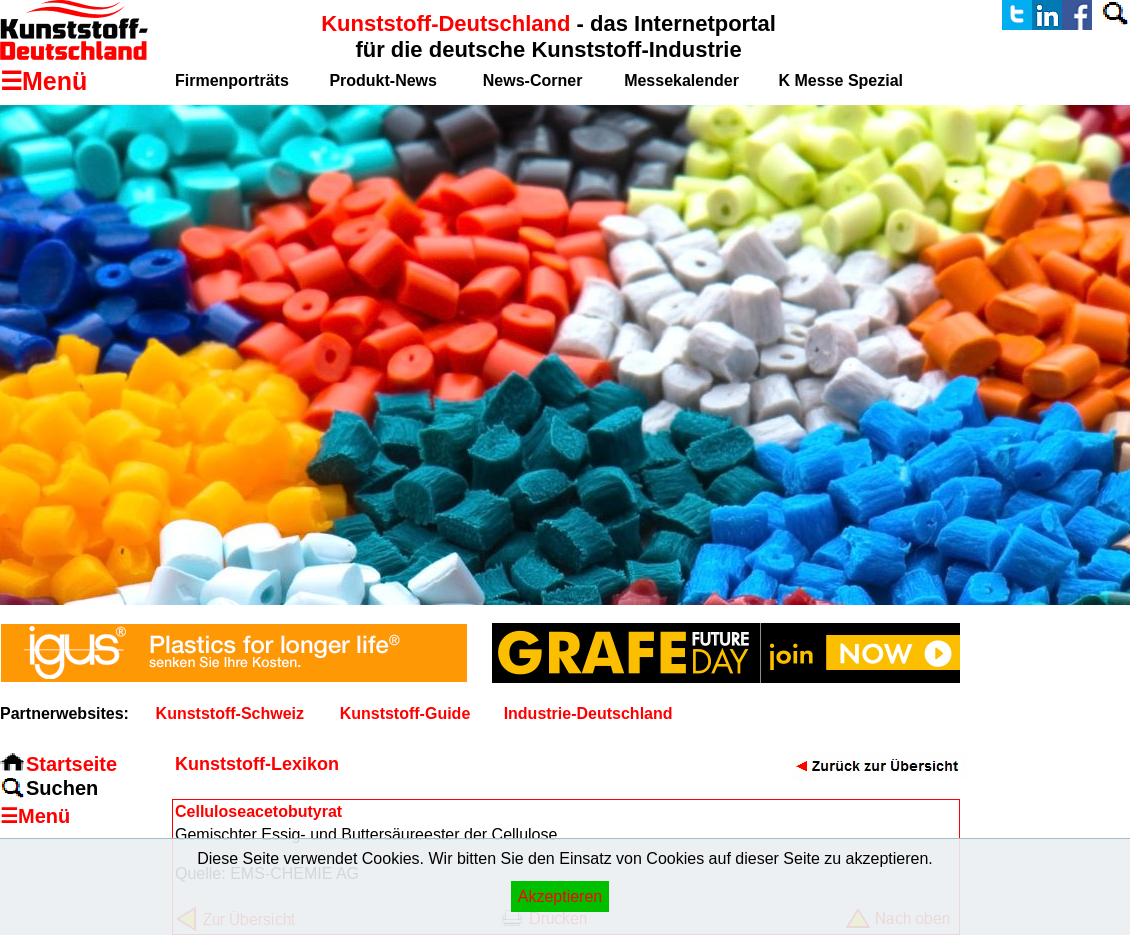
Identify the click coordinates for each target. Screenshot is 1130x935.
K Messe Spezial (841, 80)
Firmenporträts (232, 80)
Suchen (62, 788)
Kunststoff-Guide (405, 713)
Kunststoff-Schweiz (230, 713)
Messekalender (681, 80)
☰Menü (35, 816)
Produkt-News (383, 80)
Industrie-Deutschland (588, 713)
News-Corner (533, 80)
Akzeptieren (560, 896)
